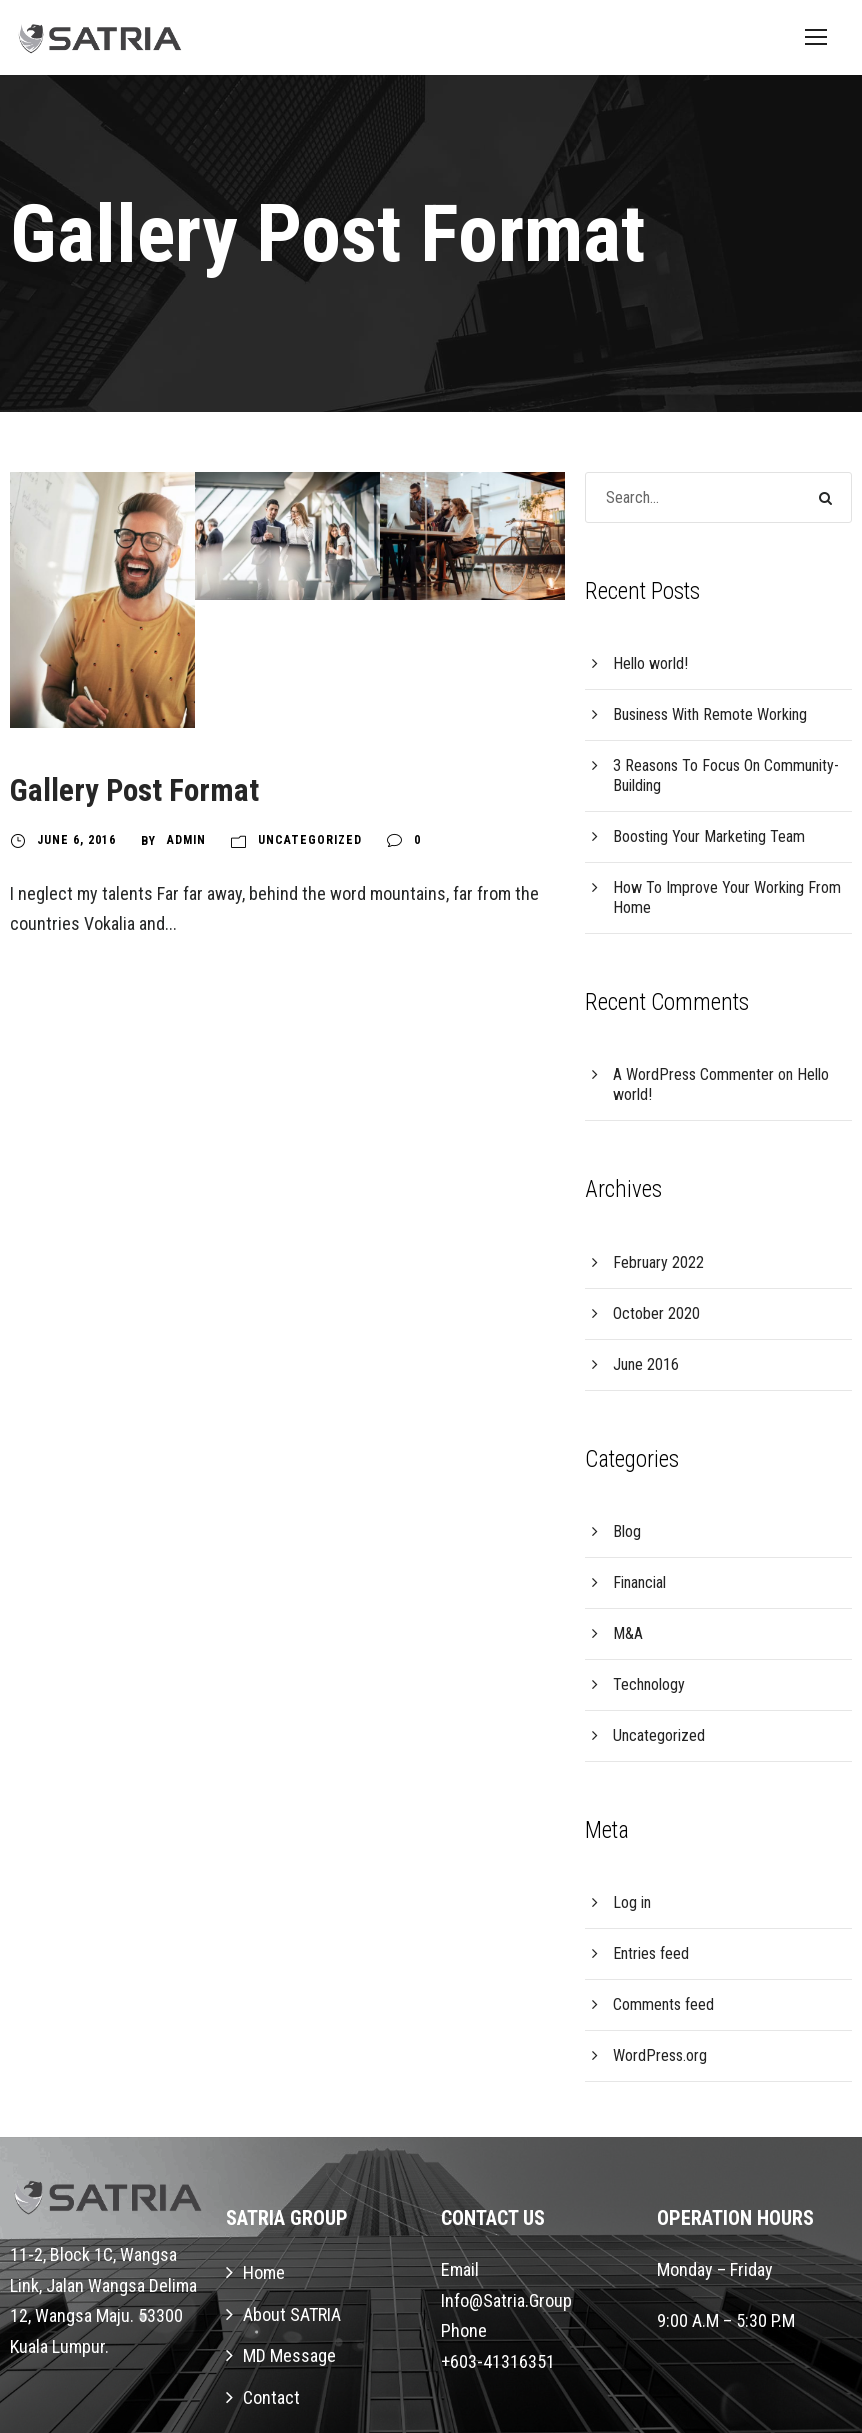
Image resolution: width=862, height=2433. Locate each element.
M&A (628, 1633)
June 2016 (646, 1364)
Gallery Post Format (134, 790)
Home (264, 2272)
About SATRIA (292, 2314)
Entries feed (651, 1953)
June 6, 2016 (76, 840)
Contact (271, 2397)
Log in (632, 1902)
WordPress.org (660, 2055)
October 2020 (656, 1313)
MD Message (289, 2355)
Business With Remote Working (710, 714)
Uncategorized (310, 840)
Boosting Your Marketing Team (709, 836)
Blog (627, 1531)
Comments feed (663, 2004)
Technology (649, 1684)
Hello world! (650, 663)
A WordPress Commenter (693, 1074)
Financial (639, 1582)
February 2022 (658, 1262)
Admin (186, 840)
